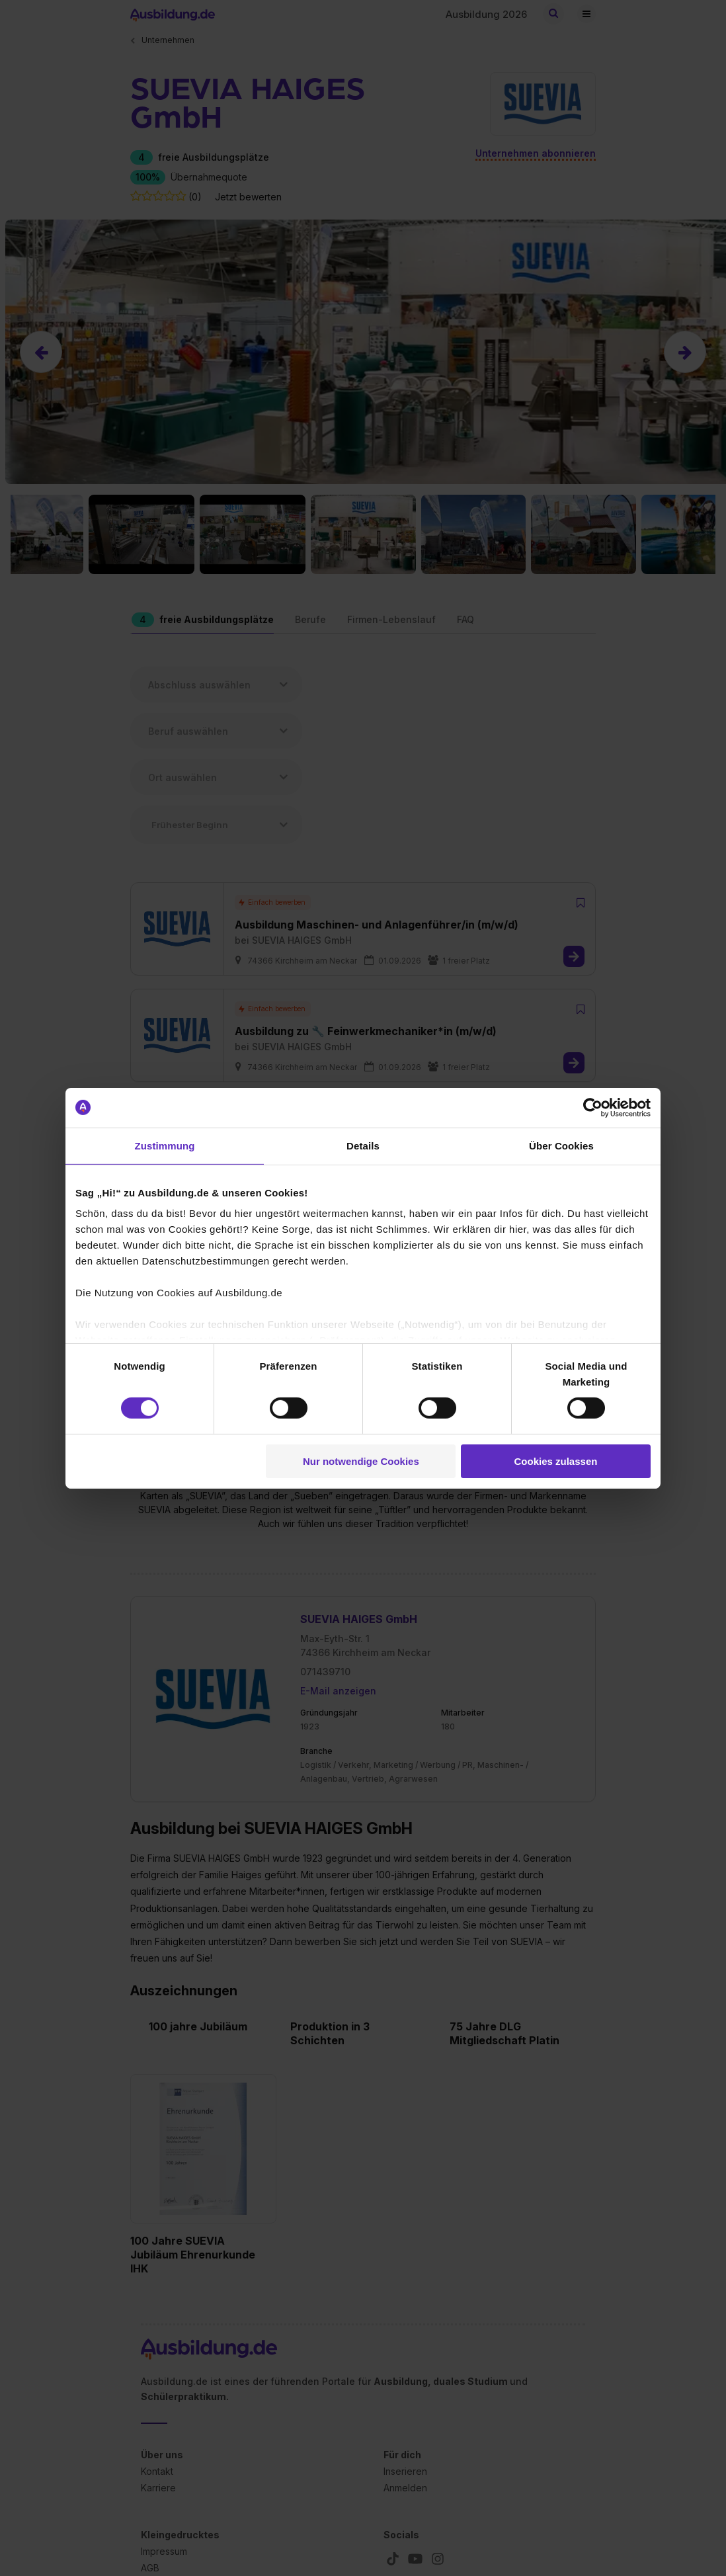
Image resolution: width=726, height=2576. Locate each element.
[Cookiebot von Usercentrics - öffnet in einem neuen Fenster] (593, 1107)
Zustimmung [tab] (165, 1145)
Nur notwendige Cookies (361, 1461)
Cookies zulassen (556, 1461)
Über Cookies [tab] (561, 1145)
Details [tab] (363, 1145)
